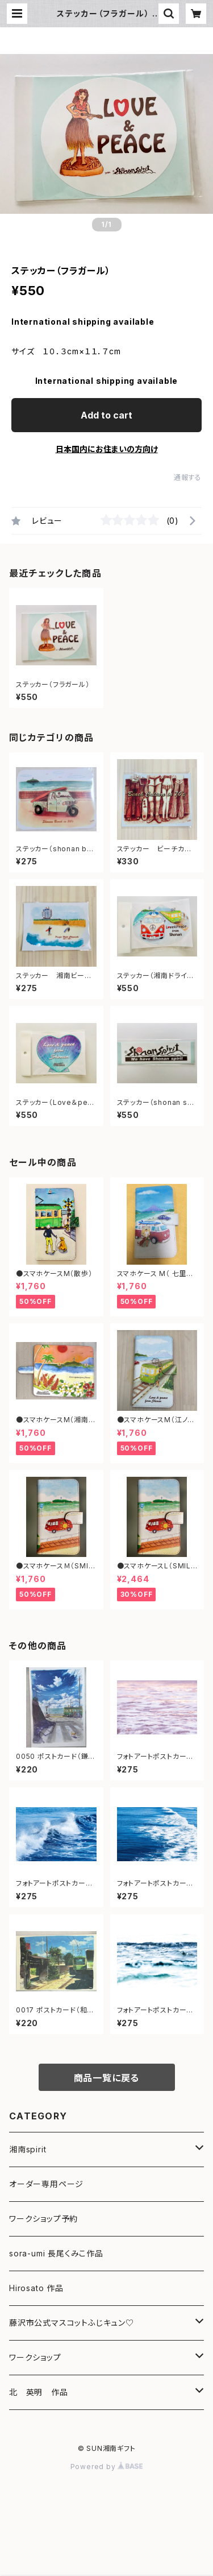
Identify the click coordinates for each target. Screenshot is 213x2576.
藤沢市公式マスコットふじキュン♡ (71, 2322)
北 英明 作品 (38, 2392)
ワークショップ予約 (43, 2218)
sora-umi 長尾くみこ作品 (56, 2253)
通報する (188, 477)
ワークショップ (35, 2357)
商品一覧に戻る (107, 2078)
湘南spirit (27, 2149)
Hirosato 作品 (36, 2288)
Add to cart (106, 415)
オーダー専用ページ (46, 2184)
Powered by (106, 2466)
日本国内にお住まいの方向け (107, 449)
